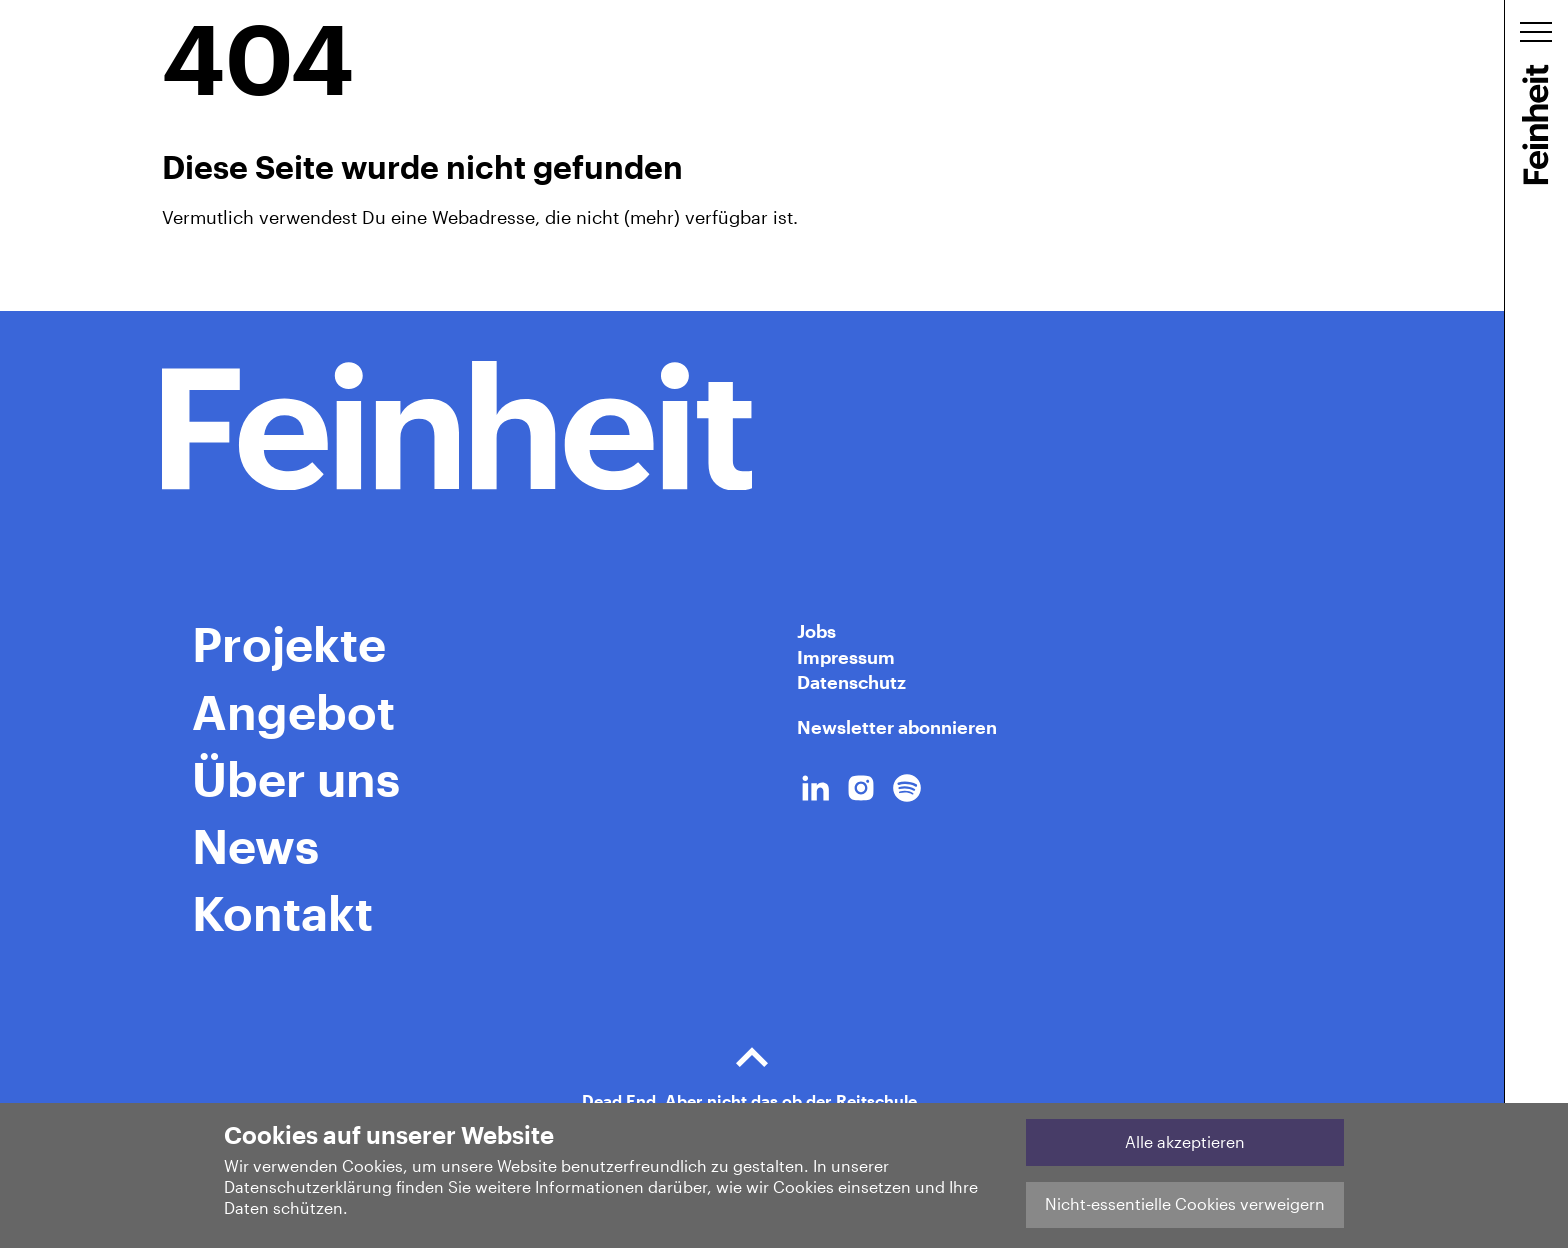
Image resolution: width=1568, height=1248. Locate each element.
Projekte (289, 643)
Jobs (816, 631)
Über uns (296, 778)
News (255, 845)
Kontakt (282, 912)
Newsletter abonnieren (897, 727)
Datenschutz (851, 682)
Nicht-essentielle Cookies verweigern (1185, 1203)
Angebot (293, 711)
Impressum (846, 657)
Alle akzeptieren (1185, 1141)
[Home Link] (752, 426)
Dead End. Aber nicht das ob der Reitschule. (752, 1068)
